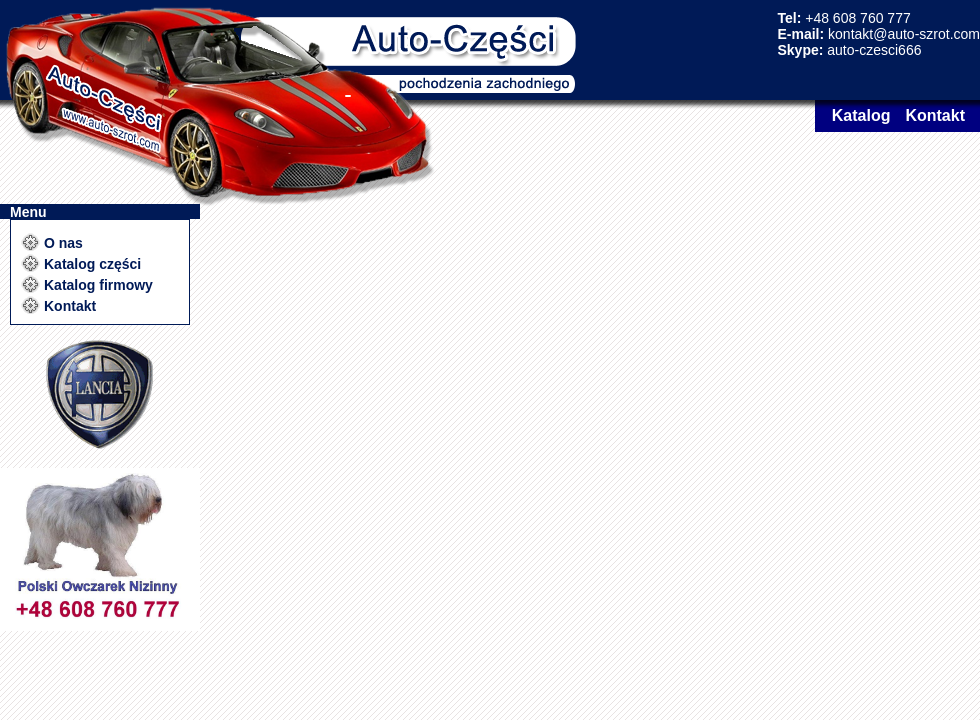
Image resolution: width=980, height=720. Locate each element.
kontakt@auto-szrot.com (904, 34)
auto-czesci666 (874, 50)
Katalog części (92, 264)
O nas (63, 243)
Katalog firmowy (98, 285)
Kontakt (935, 115)
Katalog (861, 115)
